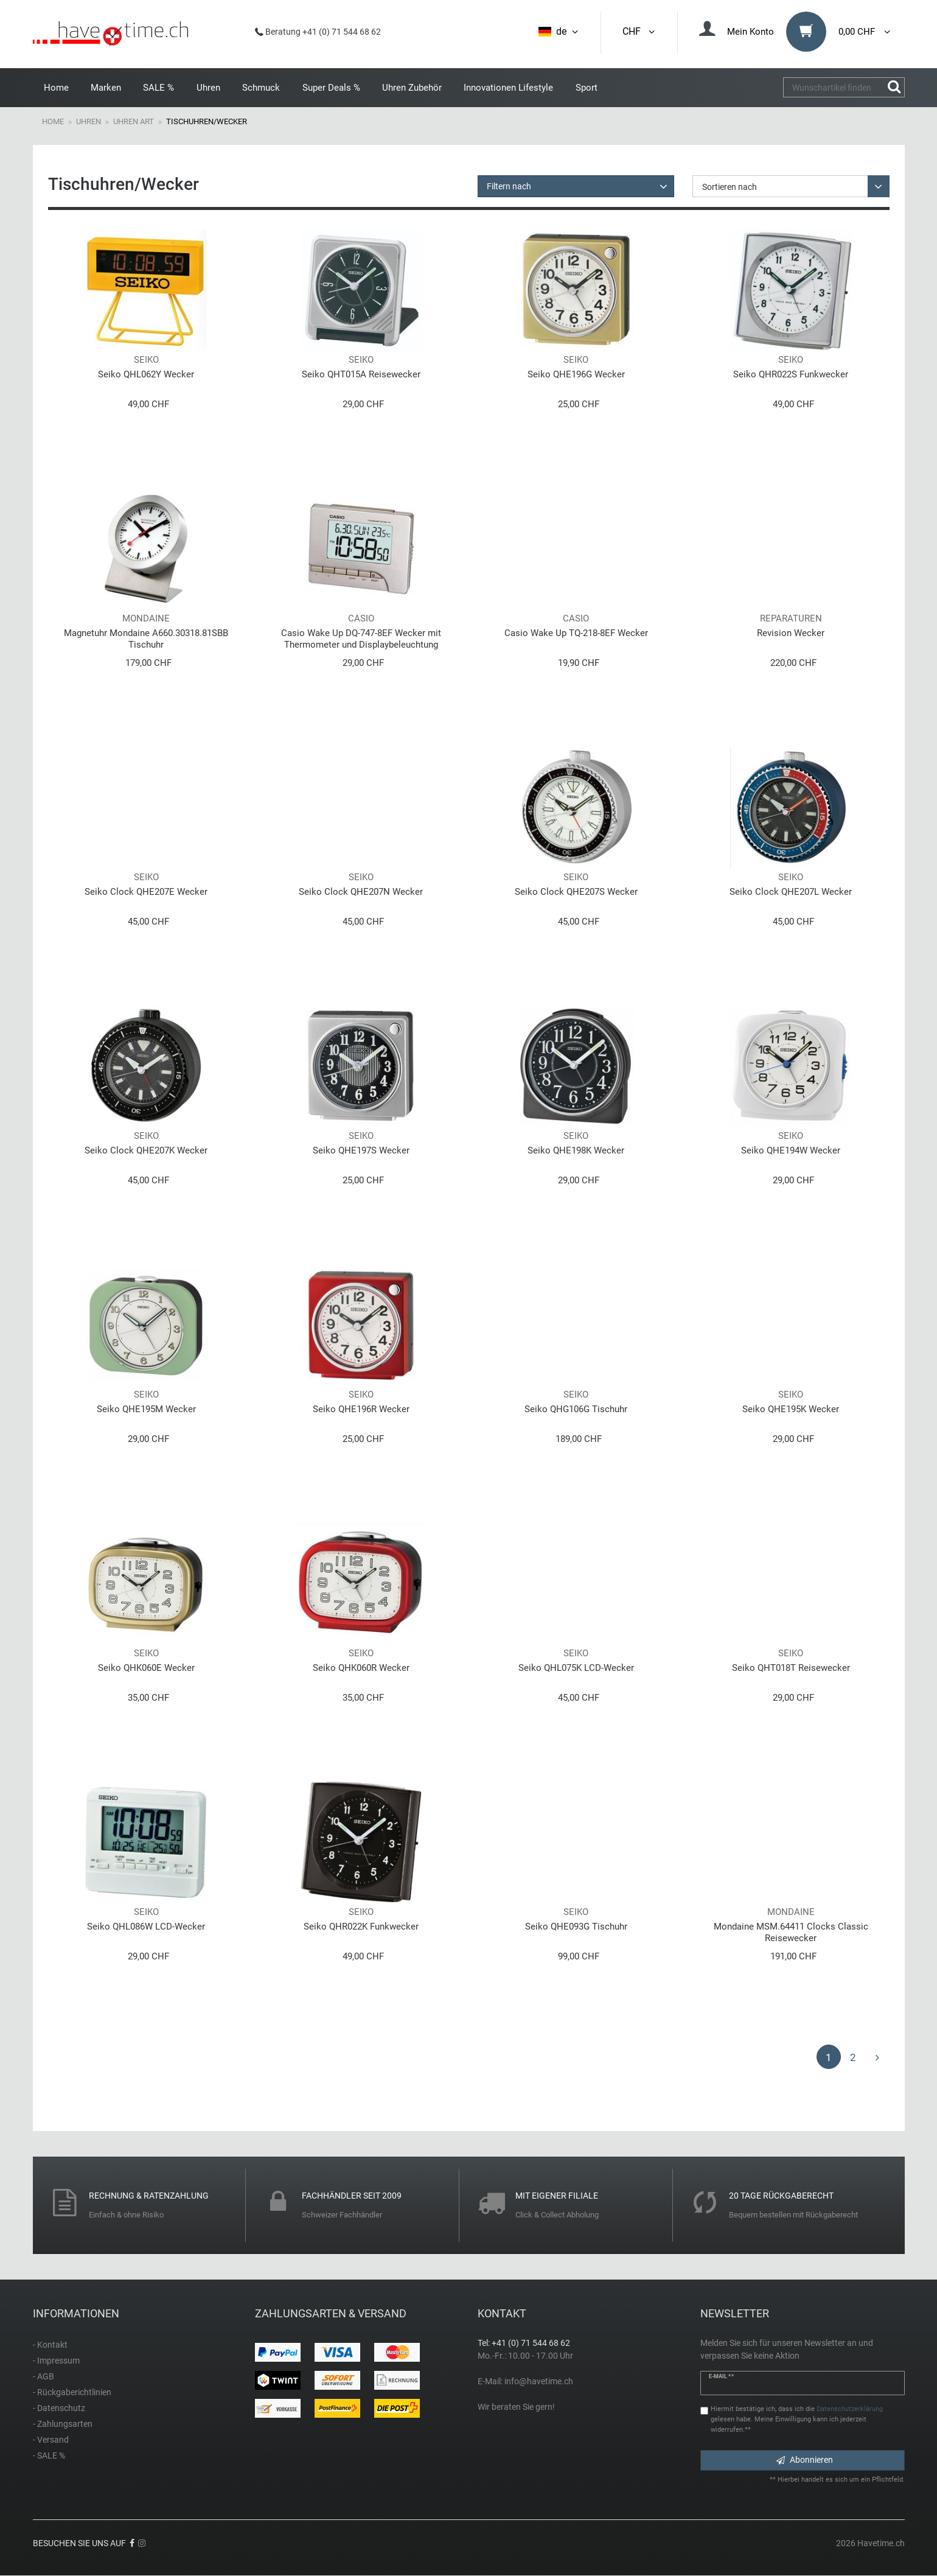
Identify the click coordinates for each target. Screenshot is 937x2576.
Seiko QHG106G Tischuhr (575, 1409)
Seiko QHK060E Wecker (146, 1667)
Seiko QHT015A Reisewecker (361, 374)
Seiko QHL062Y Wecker (146, 374)
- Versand (51, 2440)
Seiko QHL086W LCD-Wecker (146, 1926)
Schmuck (261, 87)
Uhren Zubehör (412, 87)
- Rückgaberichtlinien (72, 2392)
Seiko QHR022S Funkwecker (790, 374)
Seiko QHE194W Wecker (790, 1150)
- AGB (43, 2376)
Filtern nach (509, 186)
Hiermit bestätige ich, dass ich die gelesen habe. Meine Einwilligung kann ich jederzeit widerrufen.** (797, 2419)
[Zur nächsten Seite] (877, 2057)
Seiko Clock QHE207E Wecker (146, 891)
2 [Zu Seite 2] (853, 2057)
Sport (586, 87)
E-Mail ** (721, 2376)
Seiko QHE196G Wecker (576, 374)
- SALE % (49, 2455)
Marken (106, 87)
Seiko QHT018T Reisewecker (791, 1667)
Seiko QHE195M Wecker (146, 1409)
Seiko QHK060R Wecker (361, 1667)
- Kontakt (50, 2345)
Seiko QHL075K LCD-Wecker (576, 1667)
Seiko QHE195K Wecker (790, 1409)
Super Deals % (331, 87)
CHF (639, 31)
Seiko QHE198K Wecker (576, 1150)
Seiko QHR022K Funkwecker (361, 1926)
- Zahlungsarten (62, 2424)
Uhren (208, 87)
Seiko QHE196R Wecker (361, 1409)
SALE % (158, 87)
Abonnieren (804, 2460)
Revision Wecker (790, 633)
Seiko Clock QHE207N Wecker (361, 891)
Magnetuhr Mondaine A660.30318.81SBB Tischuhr (146, 639)
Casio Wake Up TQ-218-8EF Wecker (576, 633)
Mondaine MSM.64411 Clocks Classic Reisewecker (791, 1932)
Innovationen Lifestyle (508, 87)
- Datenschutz (59, 2408)
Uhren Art (133, 121)
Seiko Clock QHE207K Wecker (146, 1150)
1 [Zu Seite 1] (829, 2057)
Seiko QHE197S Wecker (361, 1150)
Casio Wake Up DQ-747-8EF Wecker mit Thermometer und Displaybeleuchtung (361, 639)
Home (56, 87)
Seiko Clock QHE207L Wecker (791, 891)
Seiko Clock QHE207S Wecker (576, 891)
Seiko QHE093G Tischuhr (576, 1926)
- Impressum (56, 2360)
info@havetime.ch (538, 2381)
